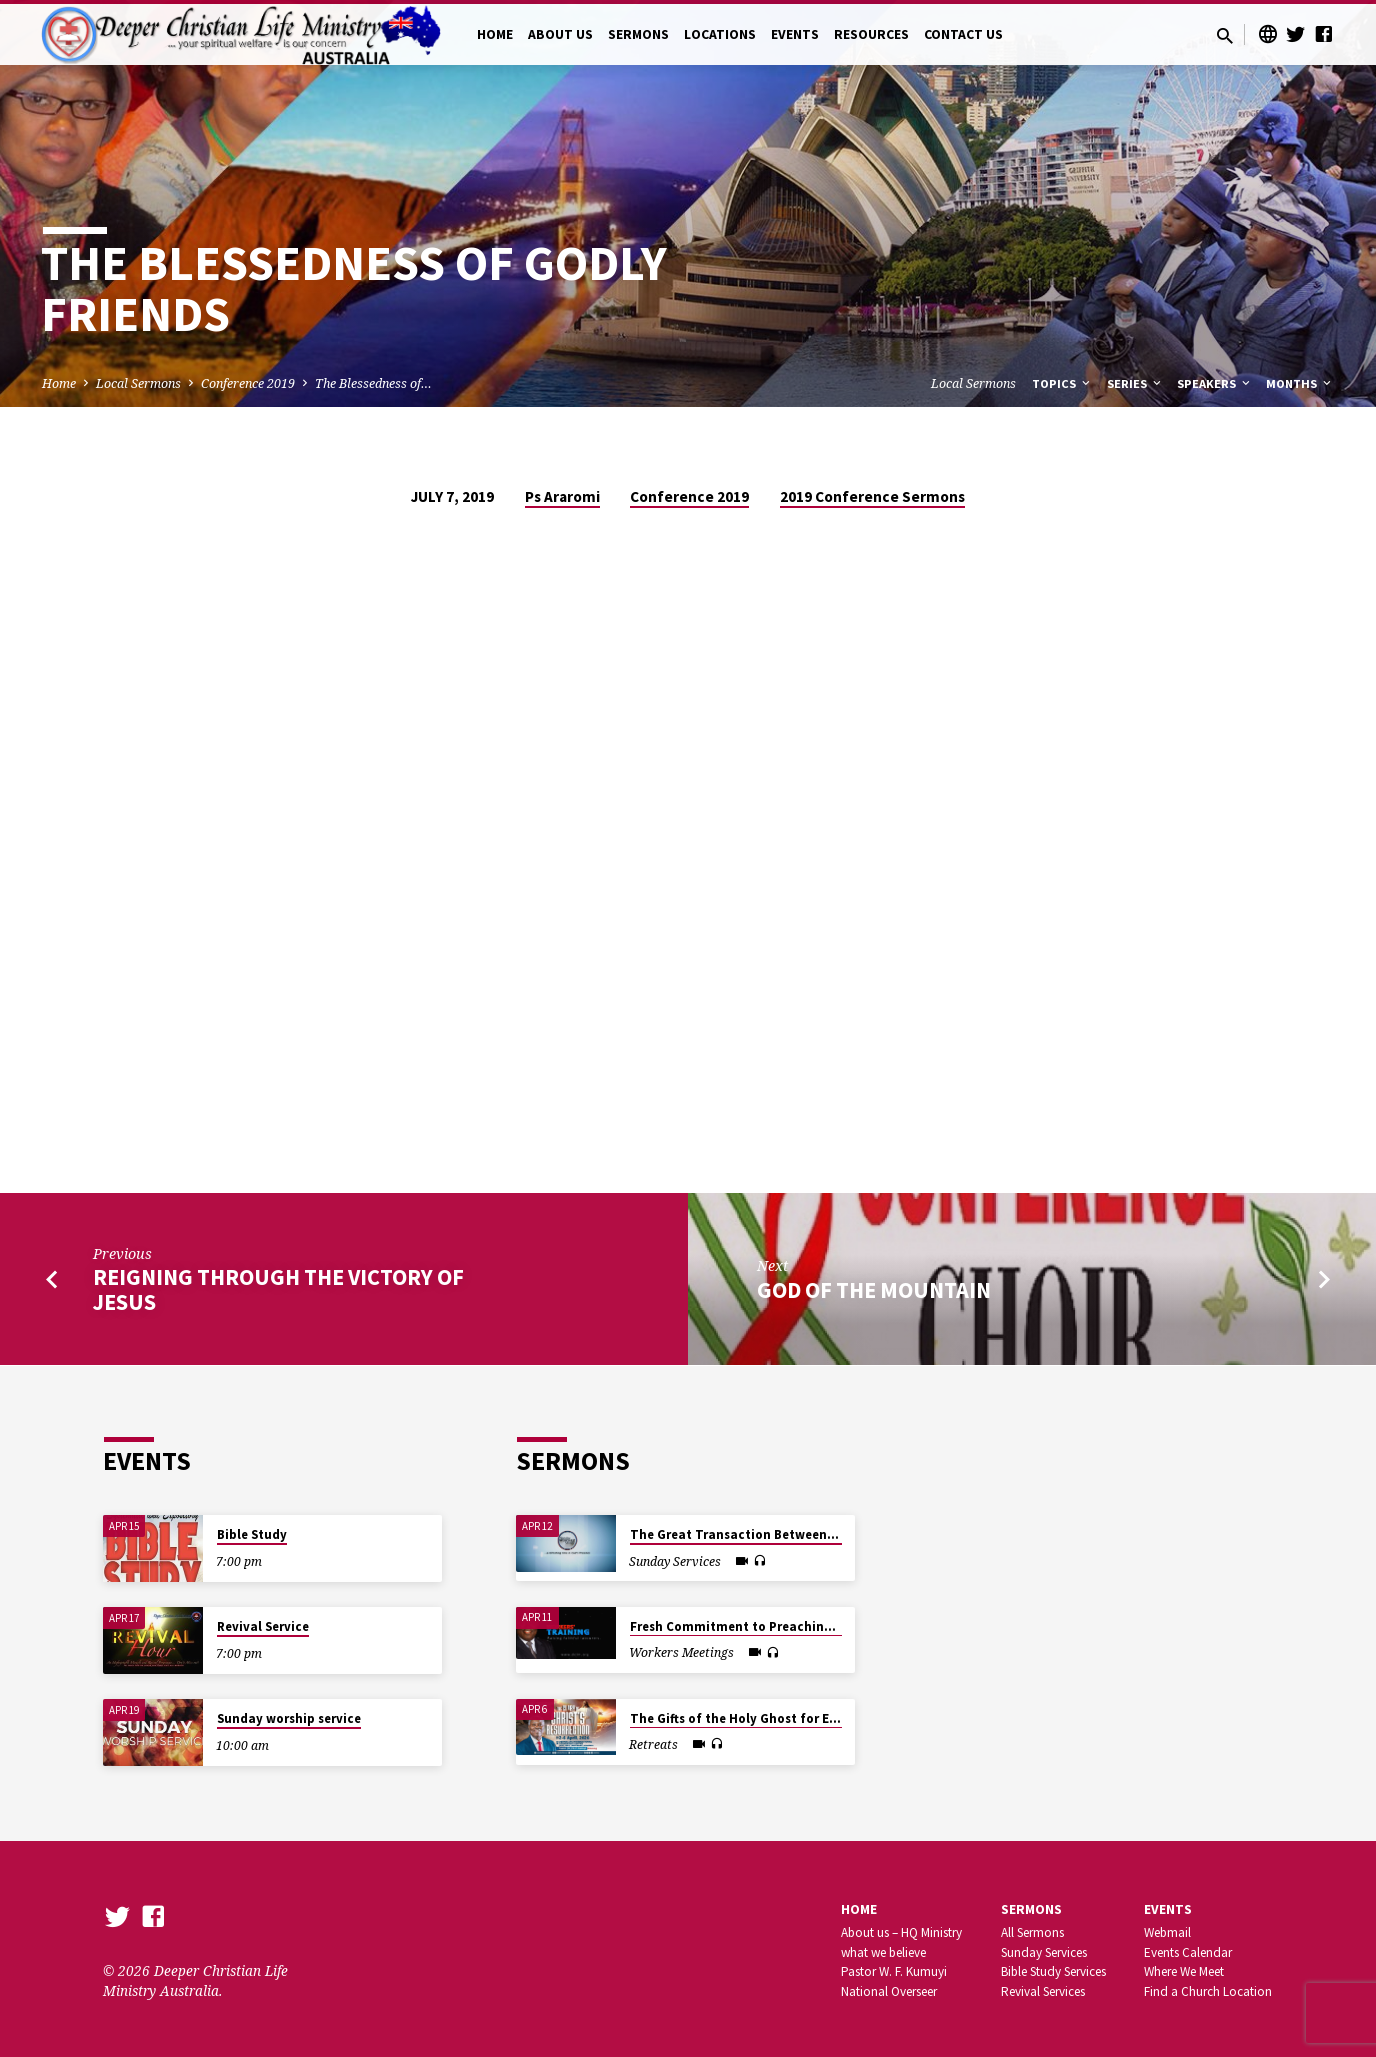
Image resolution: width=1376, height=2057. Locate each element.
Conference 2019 (248, 383)
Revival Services (1043, 1991)
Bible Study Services (1053, 1971)
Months (1300, 383)
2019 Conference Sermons (872, 496)
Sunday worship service (289, 1718)
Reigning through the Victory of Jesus (278, 1289)
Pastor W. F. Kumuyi (894, 1971)
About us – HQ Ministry (901, 1932)
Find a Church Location (1208, 1991)
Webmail (1167, 1932)
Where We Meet (1184, 1971)
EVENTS (795, 34)
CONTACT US (963, 34)
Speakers (1215, 383)
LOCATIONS (720, 34)
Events (1168, 1909)
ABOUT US (560, 34)
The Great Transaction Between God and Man (770, 1534)
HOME (495, 34)
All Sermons (1032, 1932)
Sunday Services (1044, 1952)
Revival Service (263, 1626)
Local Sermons (138, 383)
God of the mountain (874, 1290)
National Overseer (889, 1991)
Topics (1062, 383)
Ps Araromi (562, 496)
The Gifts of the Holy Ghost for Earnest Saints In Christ (798, 1718)
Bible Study (252, 1534)
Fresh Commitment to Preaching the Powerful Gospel (795, 1626)
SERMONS (638, 34)
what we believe (883, 1952)
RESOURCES (871, 34)
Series (1135, 383)
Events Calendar (1188, 1952)
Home (59, 383)
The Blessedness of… (373, 383)
